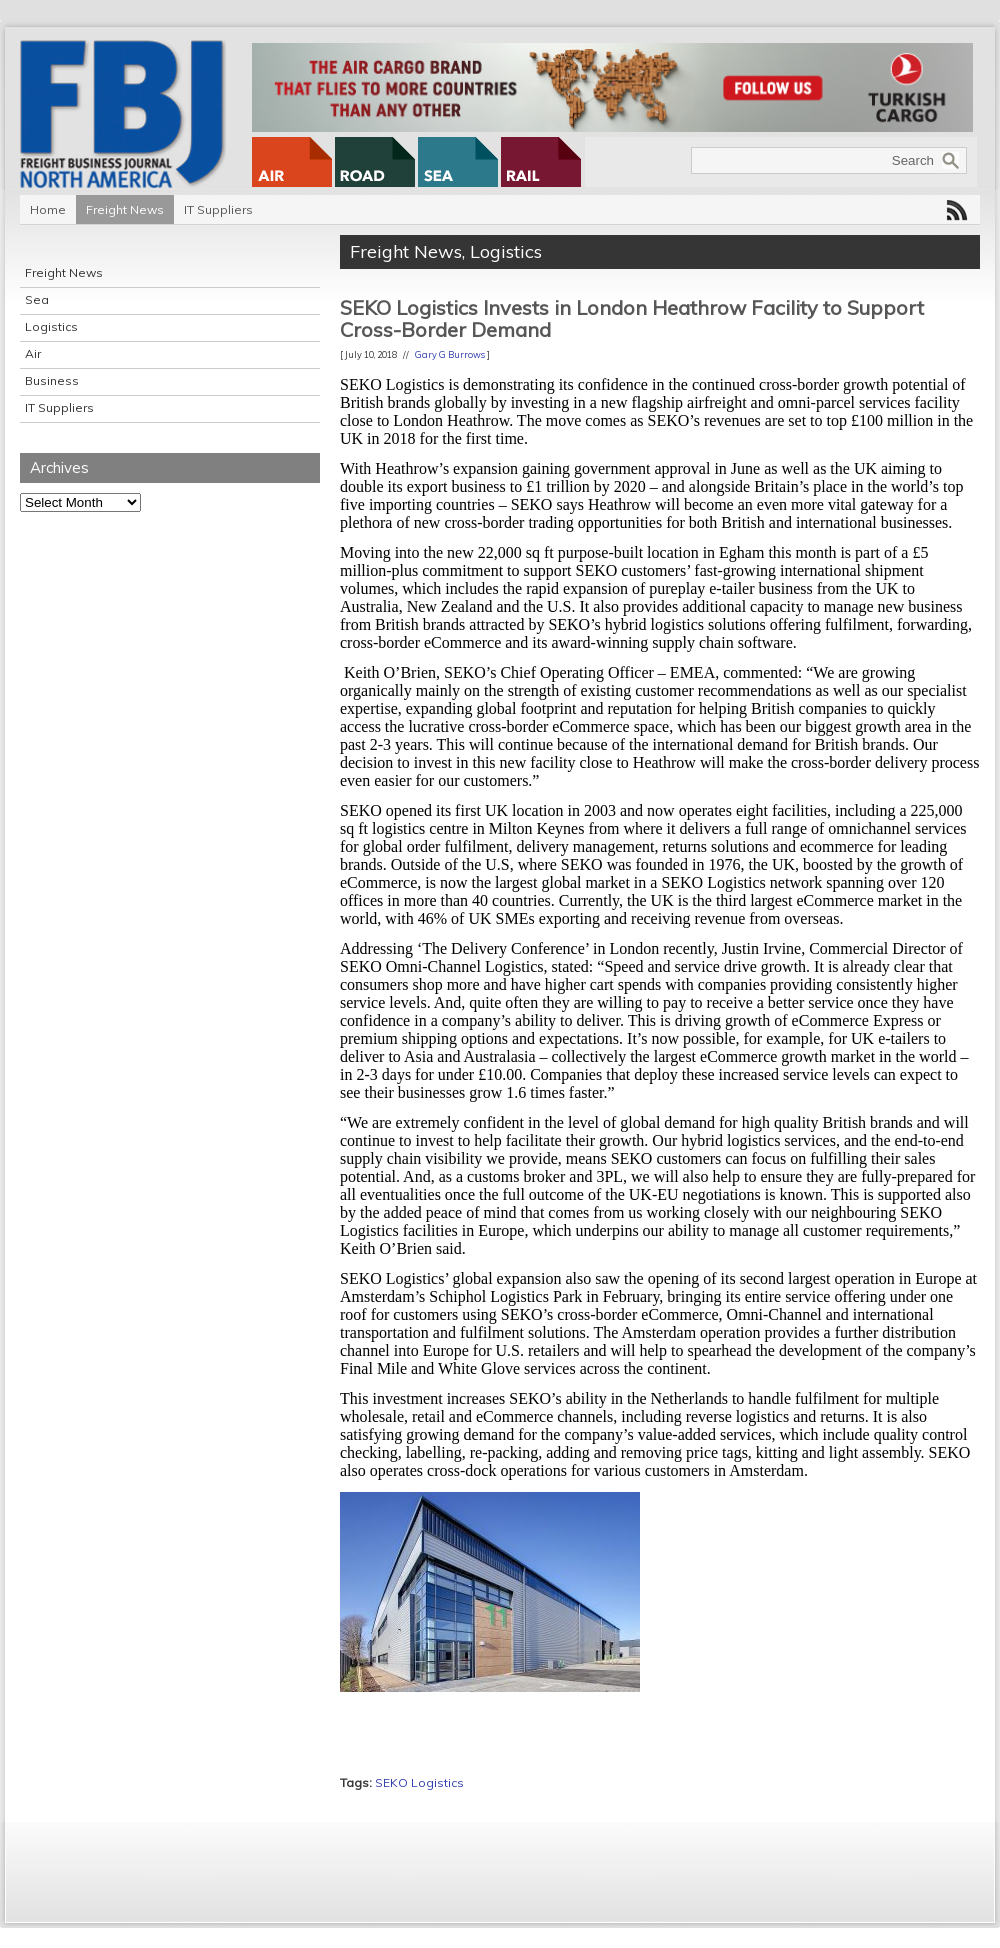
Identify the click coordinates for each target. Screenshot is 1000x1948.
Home (48, 209)
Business (52, 380)
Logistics (51, 326)
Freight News (125, 209)
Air (33, 353)
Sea (37, 299)
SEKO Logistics (419, 1782)
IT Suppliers (218, 209)
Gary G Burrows (450, 354)
